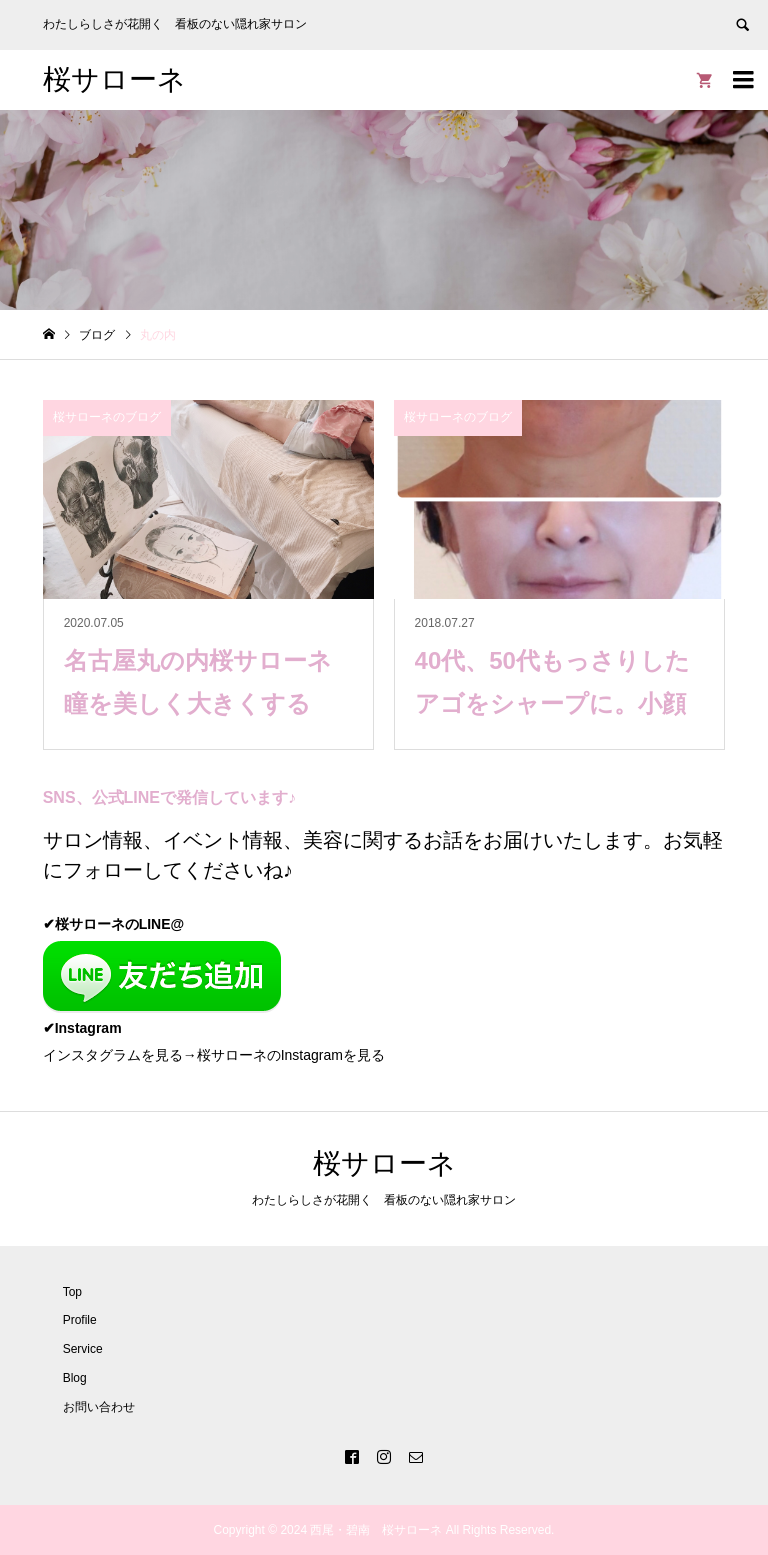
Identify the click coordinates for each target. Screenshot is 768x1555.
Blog (75, 1378)
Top (72, 1292)
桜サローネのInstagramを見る (291, 1055)
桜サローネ (114, 79)
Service (83, 1349)
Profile (80, 1320)
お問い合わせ (99, 1407)
